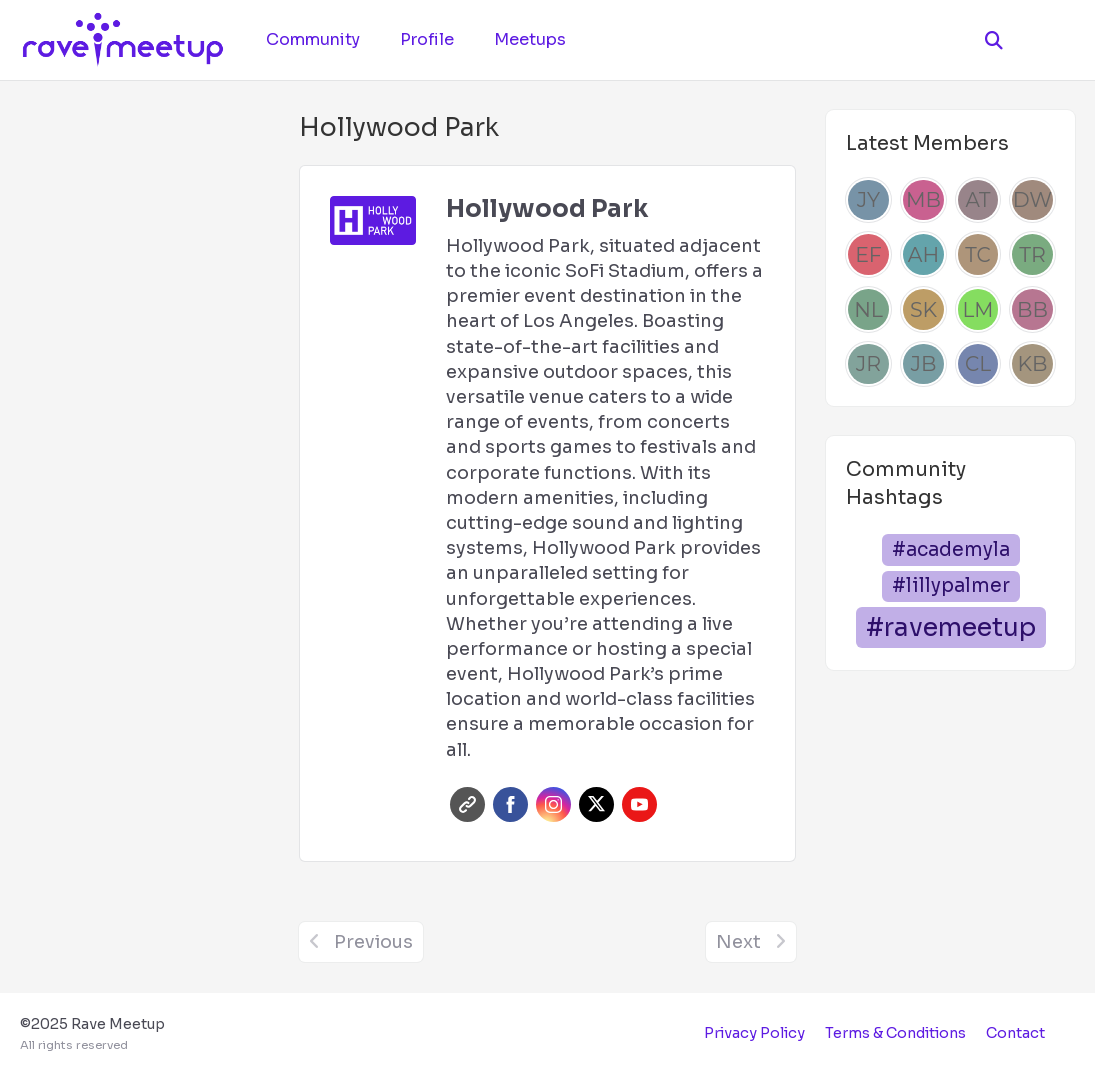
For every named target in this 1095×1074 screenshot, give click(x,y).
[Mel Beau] (923, 200)
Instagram (553, 804)
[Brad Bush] (1032, 309)
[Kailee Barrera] (1032, 364)
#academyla (951, 549)
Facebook (510, 804)
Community (313, 39)
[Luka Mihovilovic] (978, 309)
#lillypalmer (951, 585)
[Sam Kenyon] (923, 309)
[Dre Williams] (1032, 200)
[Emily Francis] (868, 254)
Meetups (530, 39)
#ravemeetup (951, 627)
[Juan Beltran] (923, 364)
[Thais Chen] (978, 254)
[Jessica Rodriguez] (868, 364)
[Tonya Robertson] (1032, 254)
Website (467, 804)
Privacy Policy (754, 1033)
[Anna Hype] (923, 254)
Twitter (596, 804)
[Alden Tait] (978, 200)
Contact (1015, 1033)
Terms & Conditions (895, 1033)
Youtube (639, 804)
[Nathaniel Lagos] (868, 309)
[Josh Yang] (868, 200)
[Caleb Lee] (978, 364)
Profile (427, 39)
